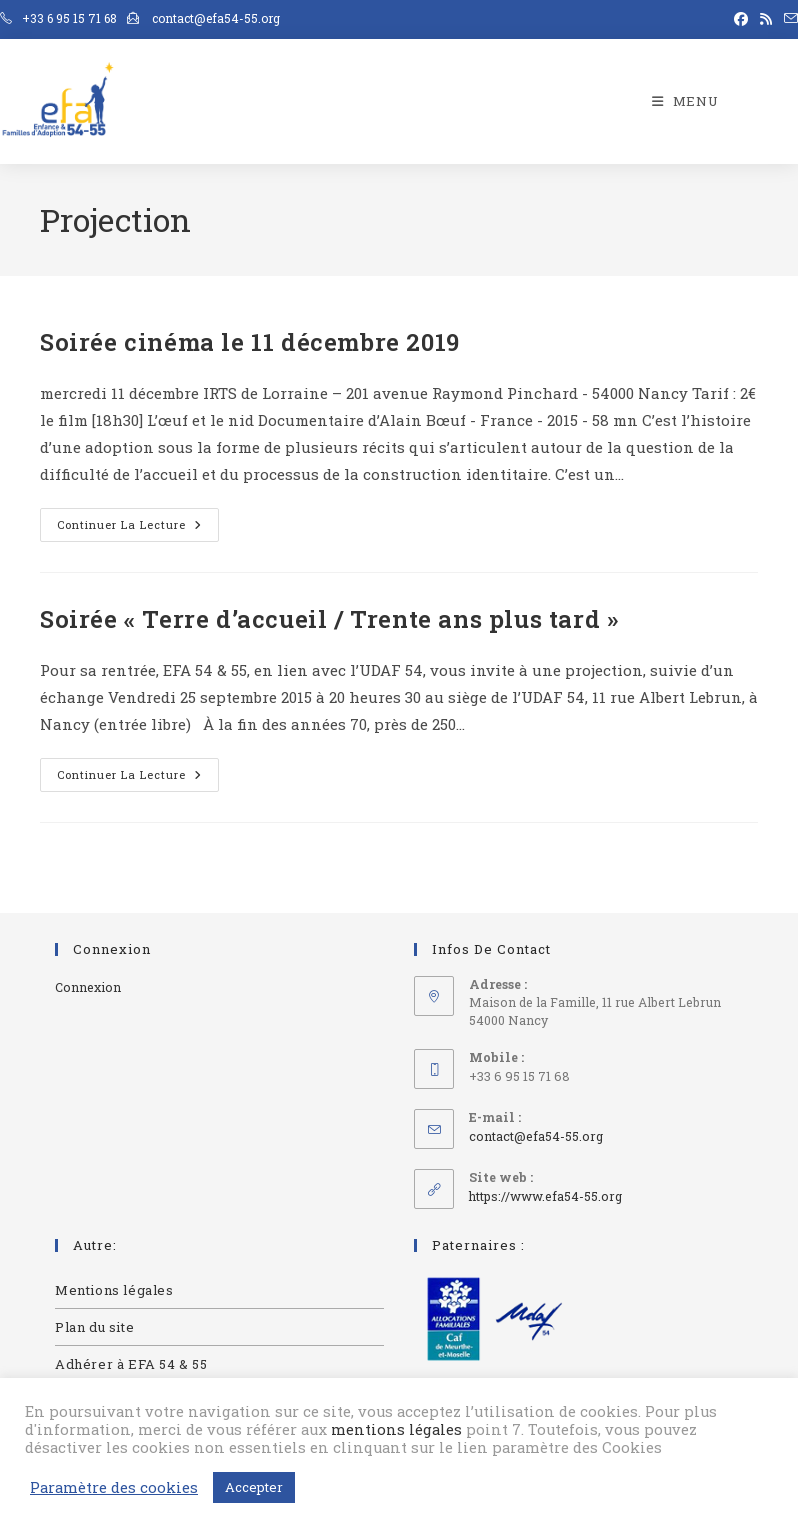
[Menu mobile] (685, 101)
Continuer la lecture (138, 520)
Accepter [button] (254, 1487)
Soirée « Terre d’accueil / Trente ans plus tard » (329, 619)
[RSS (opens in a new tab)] (766, 19)
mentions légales (396, 1429)
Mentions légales (114, 1290)
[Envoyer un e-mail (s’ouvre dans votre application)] (788, 19)
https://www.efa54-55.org (545, 1196)
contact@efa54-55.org (536, 1136)
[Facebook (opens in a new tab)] (741, 19)
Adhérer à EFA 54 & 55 (131, 1364)
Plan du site (94, 1327)
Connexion (88, 987)
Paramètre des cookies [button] (114, 1488)
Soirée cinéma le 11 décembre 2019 (250, 342)
